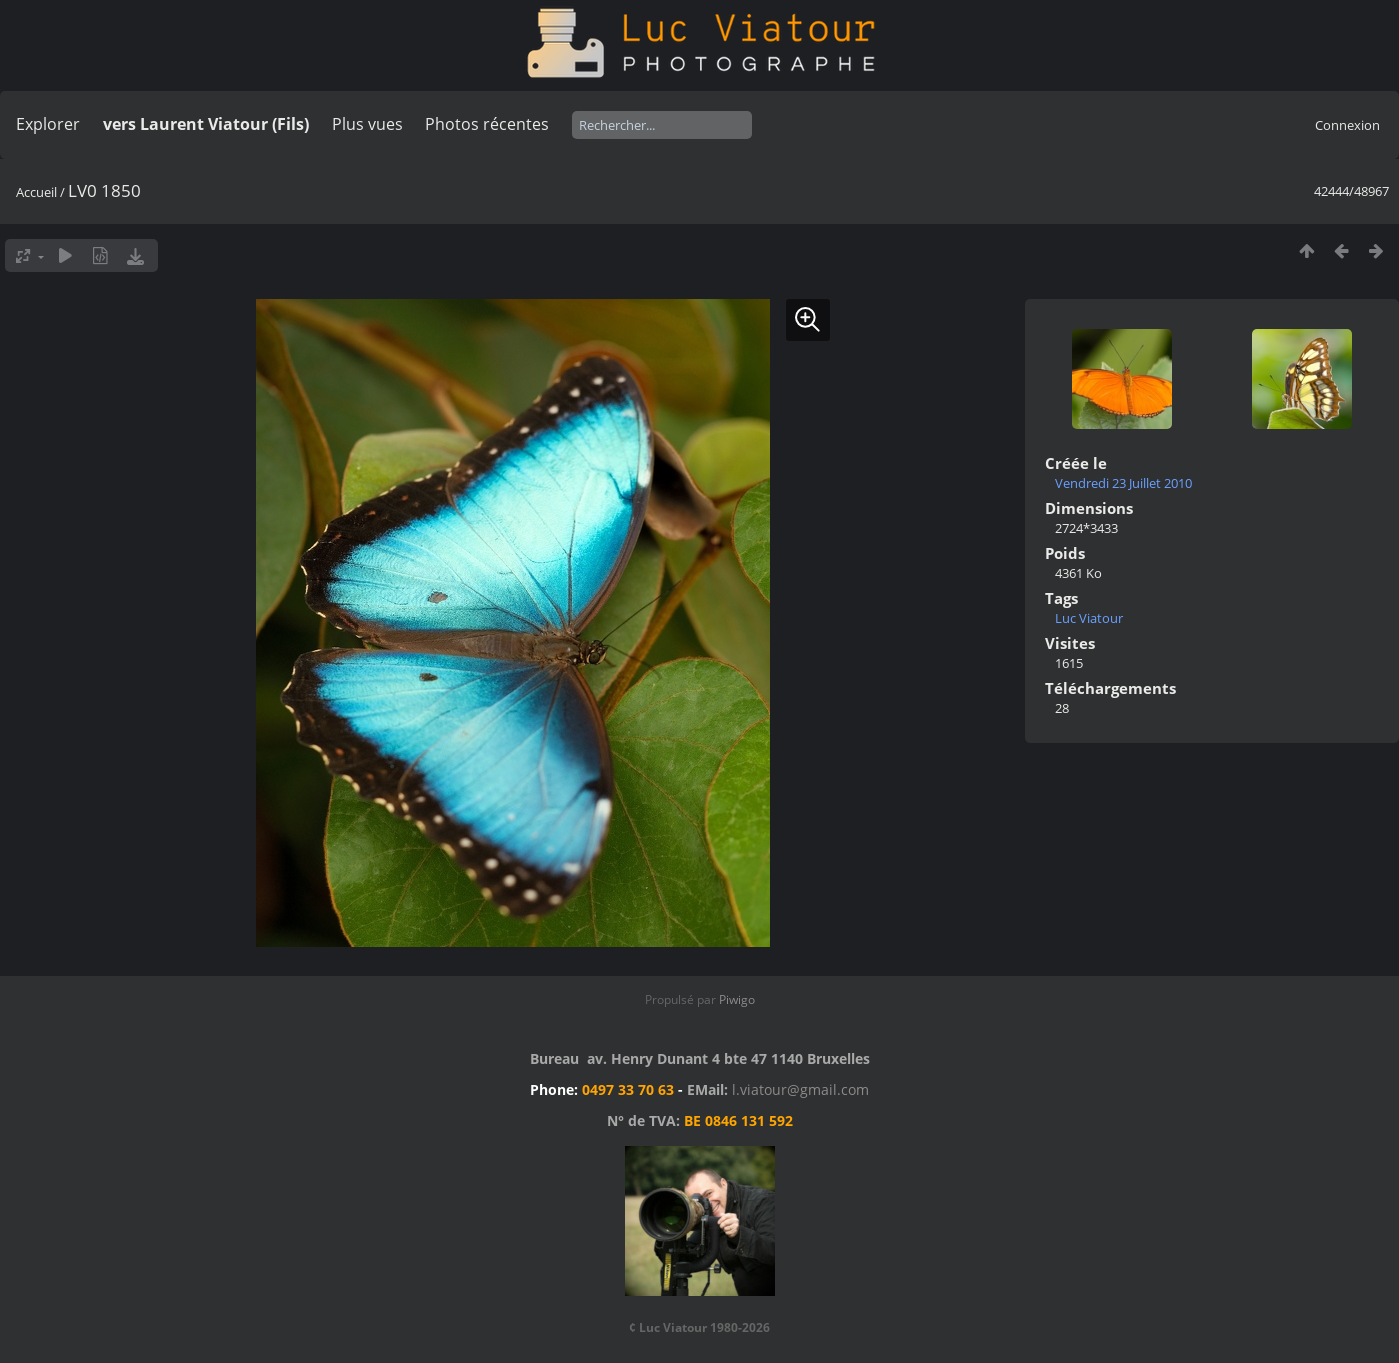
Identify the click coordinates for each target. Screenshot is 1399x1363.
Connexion (1347, 125)
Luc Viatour (1089, 618)
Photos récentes (487, 124)
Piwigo (737, 999)
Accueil (36, 192)
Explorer (48, 124)
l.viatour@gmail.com (800, 1089)
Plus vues (367, 124)
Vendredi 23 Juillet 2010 (1123, 483)
